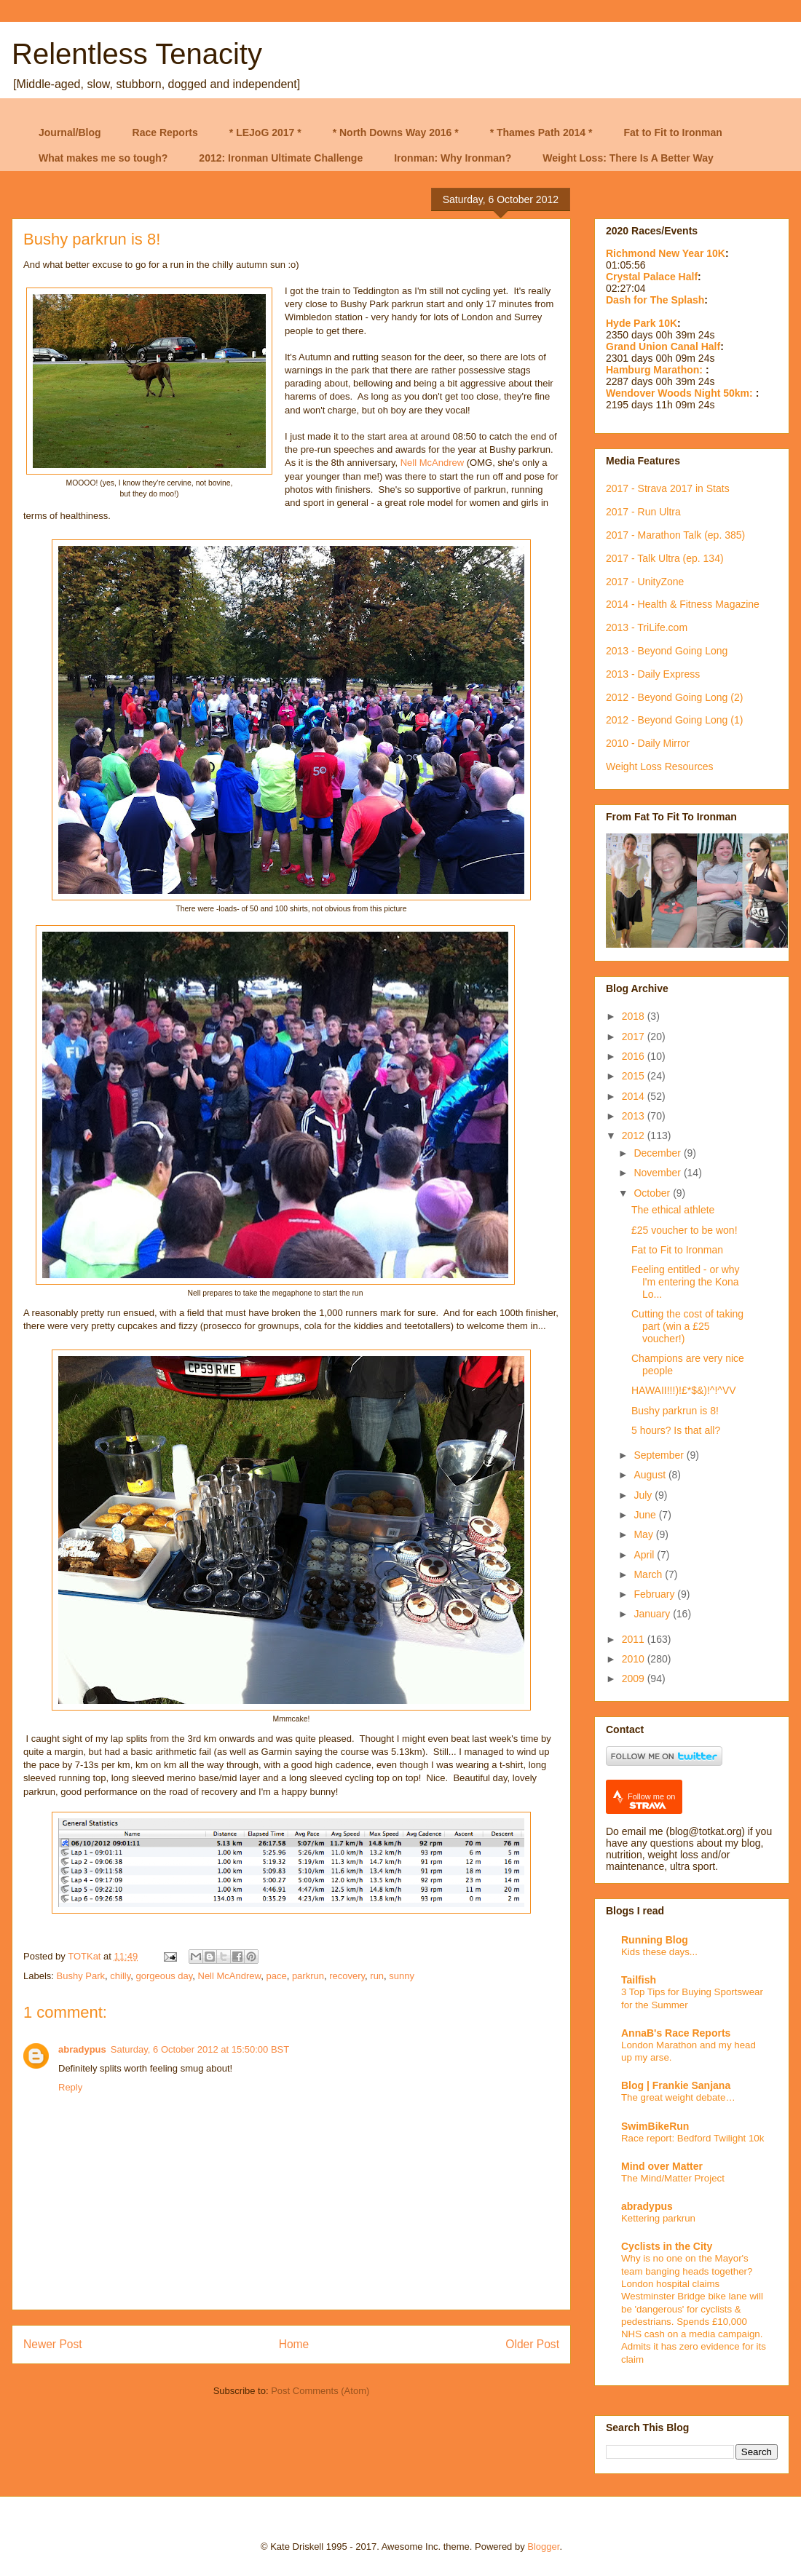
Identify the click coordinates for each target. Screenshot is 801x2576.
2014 (634, 1096)
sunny (401, 1975)
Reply (70, 2087)
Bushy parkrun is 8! (675, 1410)
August (651, 1475)
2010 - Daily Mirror (648, 743)
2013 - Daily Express (653, 674)
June (646, 1515)
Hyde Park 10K (641, 323)
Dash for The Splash (655, 300)
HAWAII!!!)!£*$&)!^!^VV (683, 1390)
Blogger (543, 2546)
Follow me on (651, 1801)
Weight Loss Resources (660, 766)
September (660, 1455)
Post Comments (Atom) (320, 2390)
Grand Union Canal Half (663, 346)
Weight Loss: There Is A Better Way (628, 158)
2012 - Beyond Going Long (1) (674, 720)
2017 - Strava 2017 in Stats (668, 488)
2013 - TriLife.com (646, 627)
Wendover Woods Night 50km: (681, 393)
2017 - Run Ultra (643, 512)
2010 (634, 1659)
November (658, 1172)
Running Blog (654, 1940)
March (649, 1574)
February (655, 1594)
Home (294, 2344)
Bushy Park (81, 1975)
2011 (634, 1639)
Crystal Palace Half (652, 276)
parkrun (308, 1975)
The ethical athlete (672, 1210)
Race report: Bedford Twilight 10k (692, 2138)
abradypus (82, 2049)
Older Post (532, 2344)
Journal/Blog (70, 132)
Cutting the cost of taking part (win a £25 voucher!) (687, 1326)
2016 (634, 1056)
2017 (634, 1036)
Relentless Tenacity (137, 54)
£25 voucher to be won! (684, 1230)
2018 (634, 1016)
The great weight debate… (678, 2097)
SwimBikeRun (655, 2126)
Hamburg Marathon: (656, 370)
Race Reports (165, 132)
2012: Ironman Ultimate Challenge (281, 158)
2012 (634, 1135)
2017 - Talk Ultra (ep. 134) (665, 558)
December (658, 1153)
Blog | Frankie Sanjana (675, 2085)
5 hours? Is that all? (675, 1430)
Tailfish (638, 1980)
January (653, 1614)
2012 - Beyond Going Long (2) (674, 697)
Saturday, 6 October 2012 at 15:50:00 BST (200, 2049)
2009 (634, 1678)
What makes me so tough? (103, 158)
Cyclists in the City (666, 2246)
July (644, 1495)
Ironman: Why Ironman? (452, 158)
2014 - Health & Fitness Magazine (682, 604)
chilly (120, 1975)
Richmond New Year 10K (665, 253)
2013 (634, 1116)
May (644, 1534)
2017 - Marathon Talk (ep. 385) (675, 535)
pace (276, 1975)
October (653, 1193)
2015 (634, 1076)
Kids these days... (659, 1951)
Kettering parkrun (658, 2218)
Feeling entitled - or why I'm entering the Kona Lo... (685, 1282)
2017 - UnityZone (645, 581)
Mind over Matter (662, 2166)
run (377, 1975)
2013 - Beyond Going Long (666, 651)
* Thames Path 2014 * (541, 132)
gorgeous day (163, 1975)
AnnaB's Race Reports (675, 2033)
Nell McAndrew (432, 462)
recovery (347, 1975)
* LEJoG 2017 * (265, 132)
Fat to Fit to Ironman (673, 132)
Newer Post (52, 2344)
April (645, 1555)
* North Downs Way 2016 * (396, 132)
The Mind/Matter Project (673, 2178)
